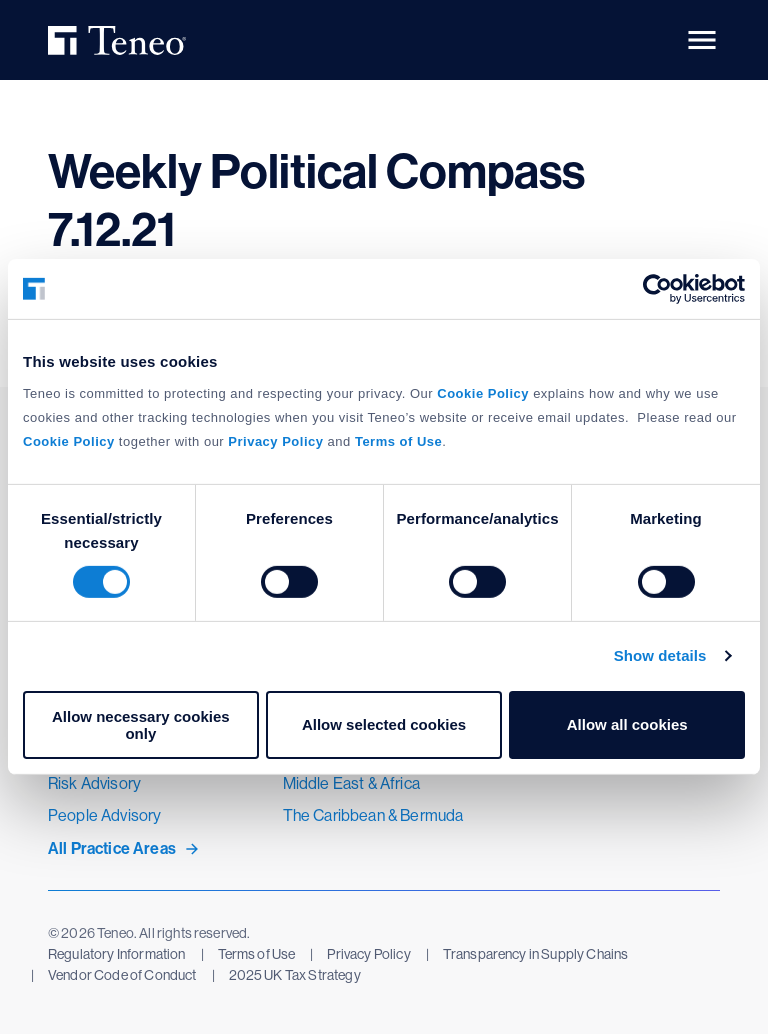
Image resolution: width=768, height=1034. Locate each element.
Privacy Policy (368, 954)
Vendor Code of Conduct (122, 975)
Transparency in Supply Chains (536, 954)
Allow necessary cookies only (141, 725)
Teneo (120, 40)
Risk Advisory (94, 783)
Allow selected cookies (384, 724)
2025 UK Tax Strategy (295, 975)
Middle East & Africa (351, 783)
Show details (660, 655)
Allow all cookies (627, 724)
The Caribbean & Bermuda (373, 815)
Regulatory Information (117, 954)
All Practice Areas (112, 849)
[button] (702, 40)
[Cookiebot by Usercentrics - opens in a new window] (657, 289)
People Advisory (104, 815)
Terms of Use (257, 954)
